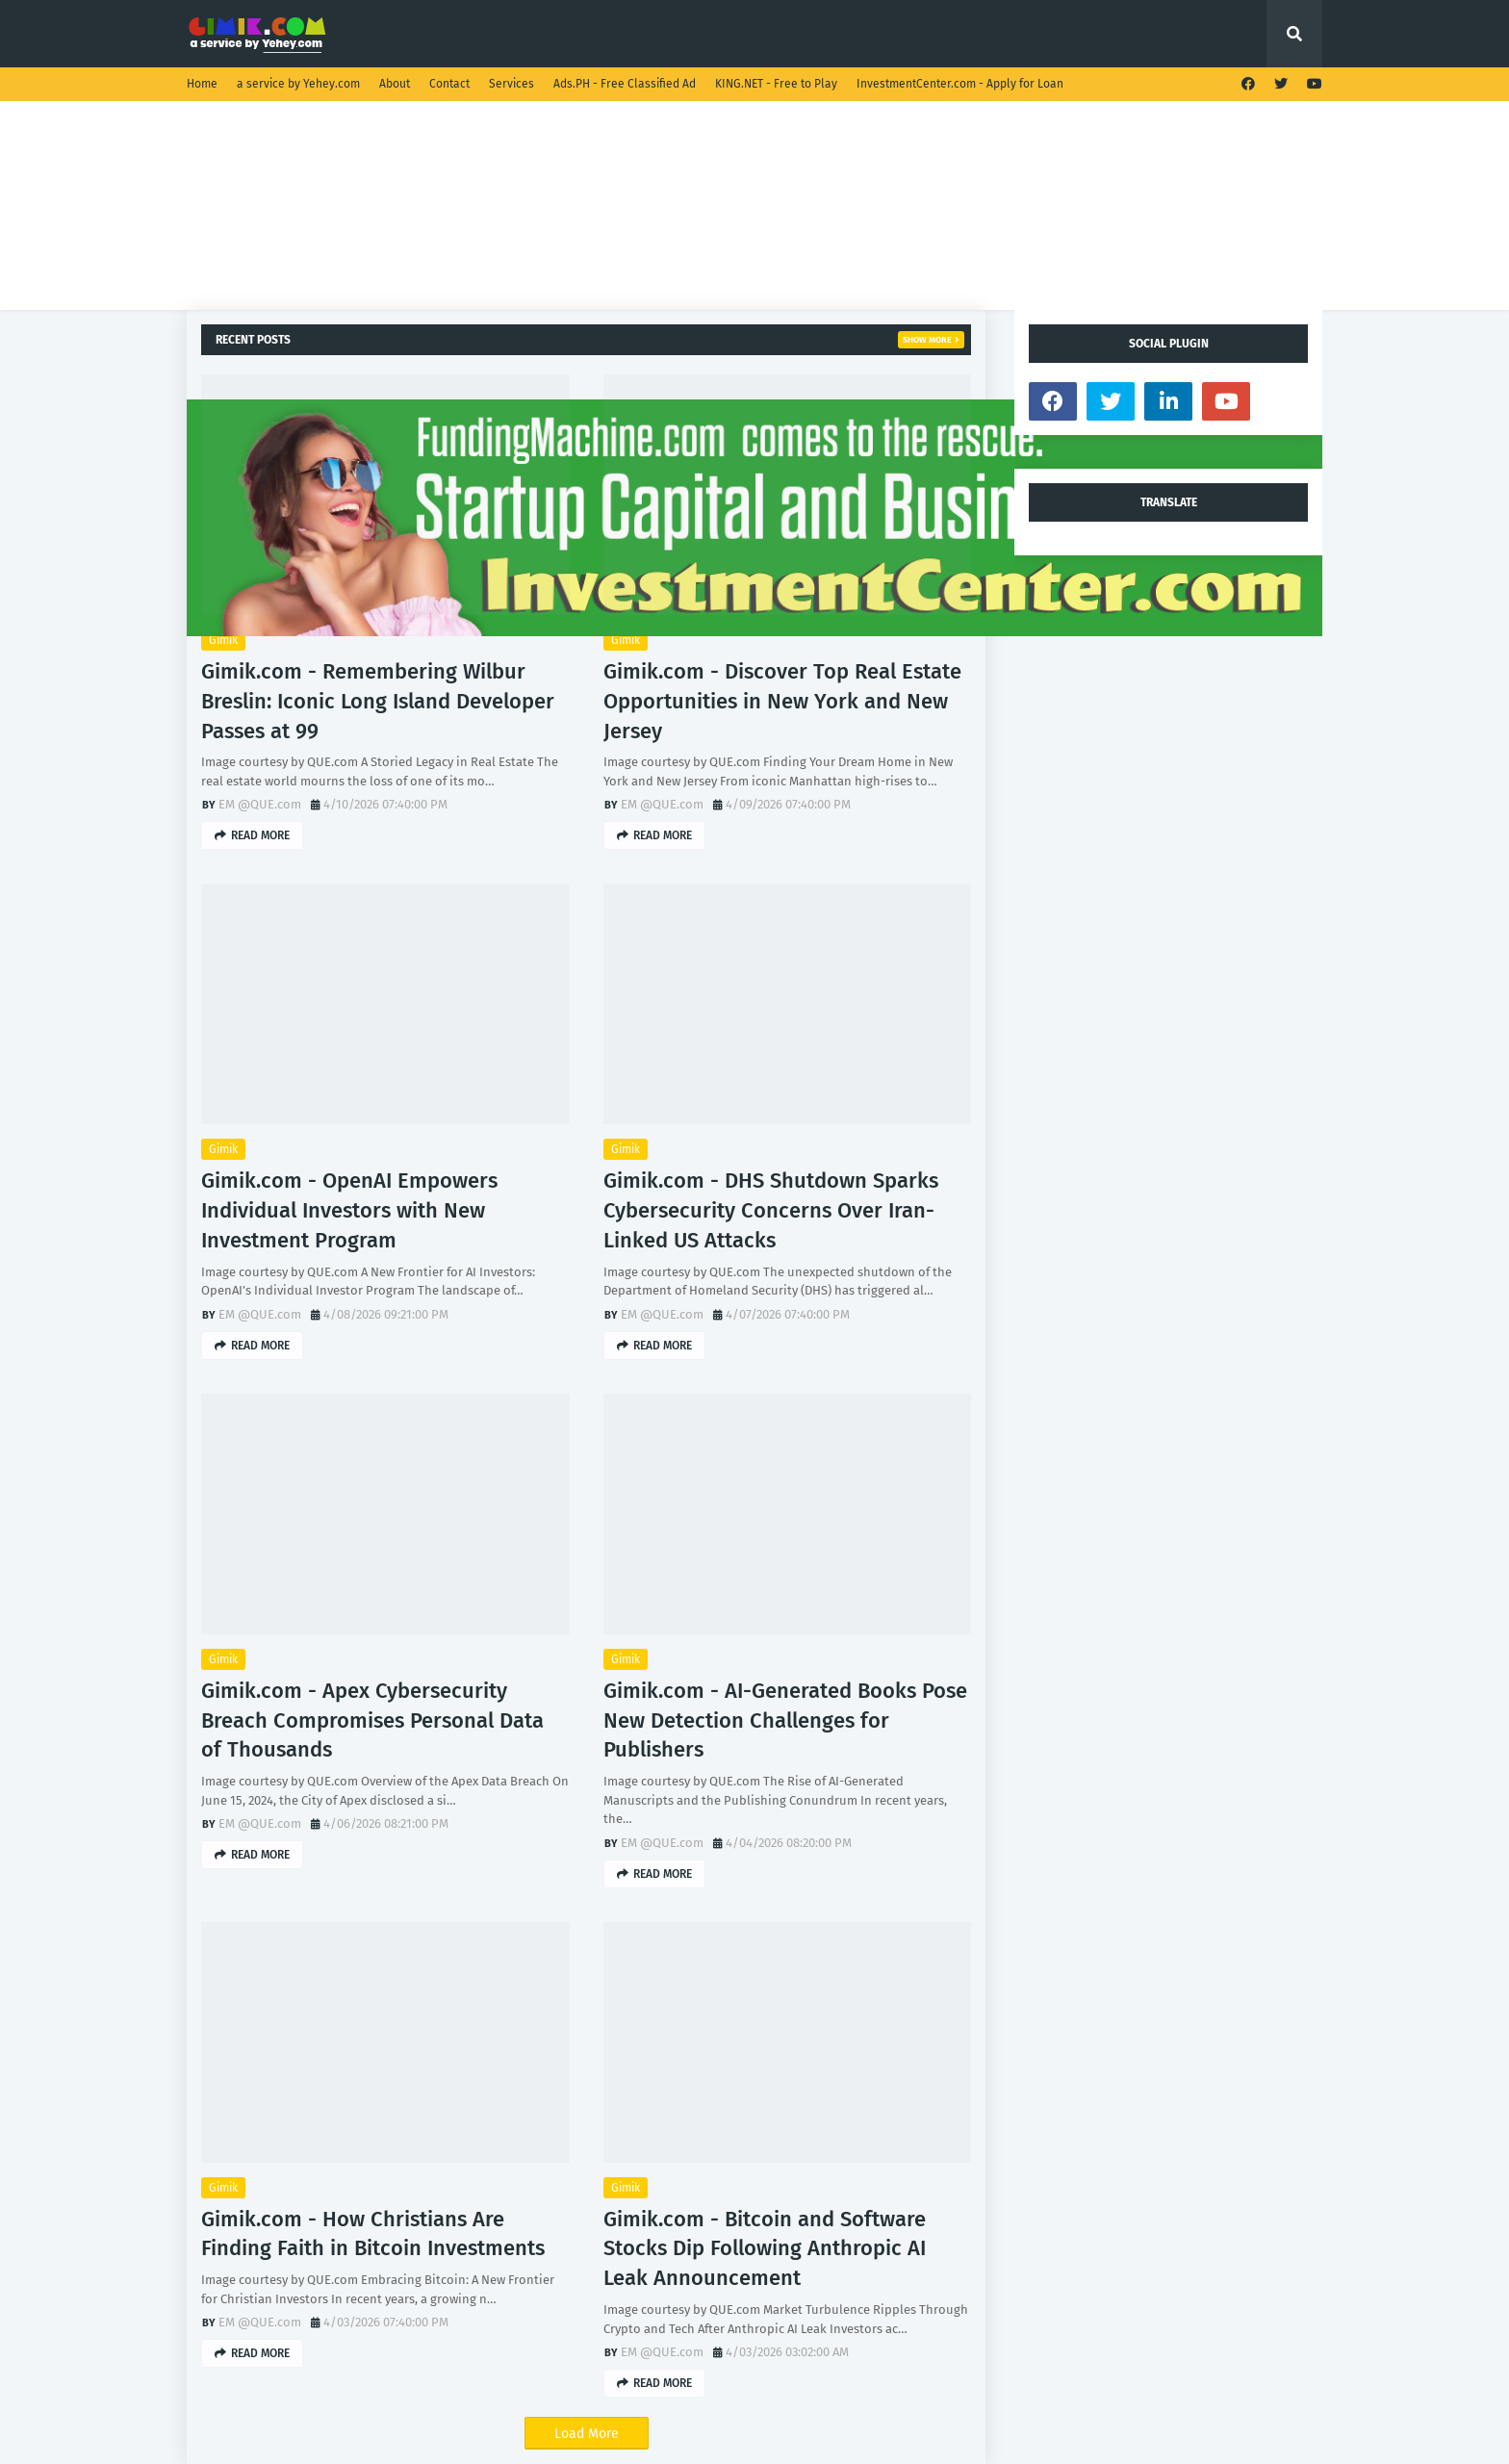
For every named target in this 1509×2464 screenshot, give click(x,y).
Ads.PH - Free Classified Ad (624, 83)
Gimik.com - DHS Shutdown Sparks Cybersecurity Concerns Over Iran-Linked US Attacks (770, 1210)
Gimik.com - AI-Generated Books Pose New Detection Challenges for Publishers (785, 1720)
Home (202, 83)
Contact (449, 83)
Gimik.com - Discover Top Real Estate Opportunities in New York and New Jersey (782, 701)
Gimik (223, 640)
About (394, 83)
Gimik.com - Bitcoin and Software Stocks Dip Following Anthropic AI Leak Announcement (764, 2249)
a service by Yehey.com (298, 83)
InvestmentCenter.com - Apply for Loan (960, 83)
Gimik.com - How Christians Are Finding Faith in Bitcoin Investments (373, 2234)
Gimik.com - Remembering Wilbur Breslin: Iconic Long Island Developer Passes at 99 (377, 701)
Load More (586, 2434)
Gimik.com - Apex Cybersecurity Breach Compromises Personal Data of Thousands (372, 1720)
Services (511, 83)
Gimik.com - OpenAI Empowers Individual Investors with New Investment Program (349, 1210)
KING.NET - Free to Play (776, 83)
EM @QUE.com (259, 804)
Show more (927, 340)
